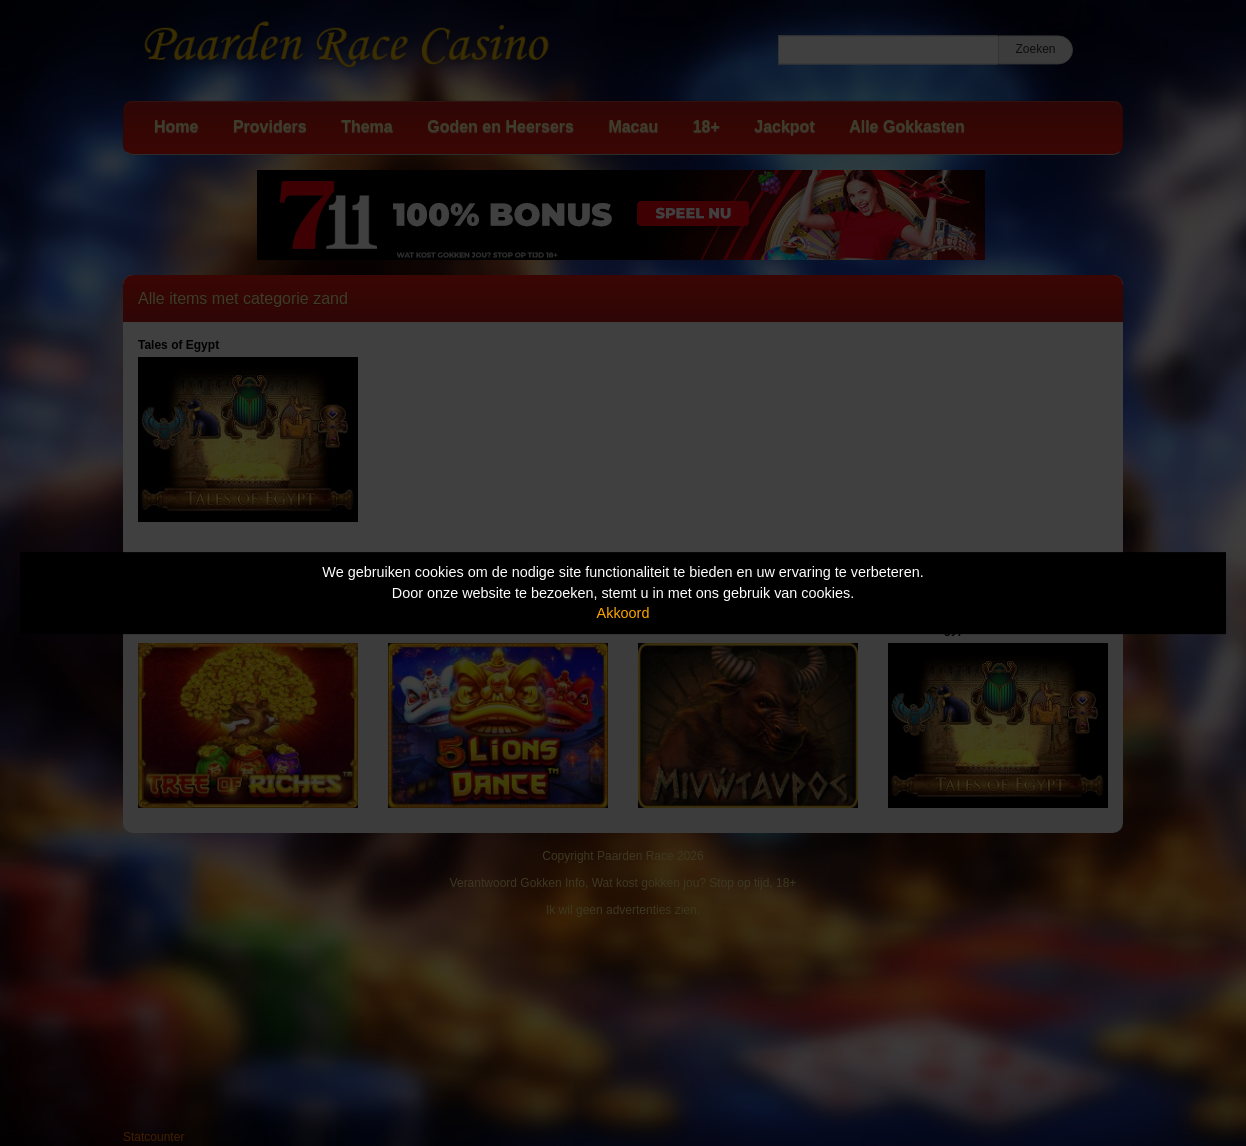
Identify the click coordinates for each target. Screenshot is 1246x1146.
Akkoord (623, 613)
